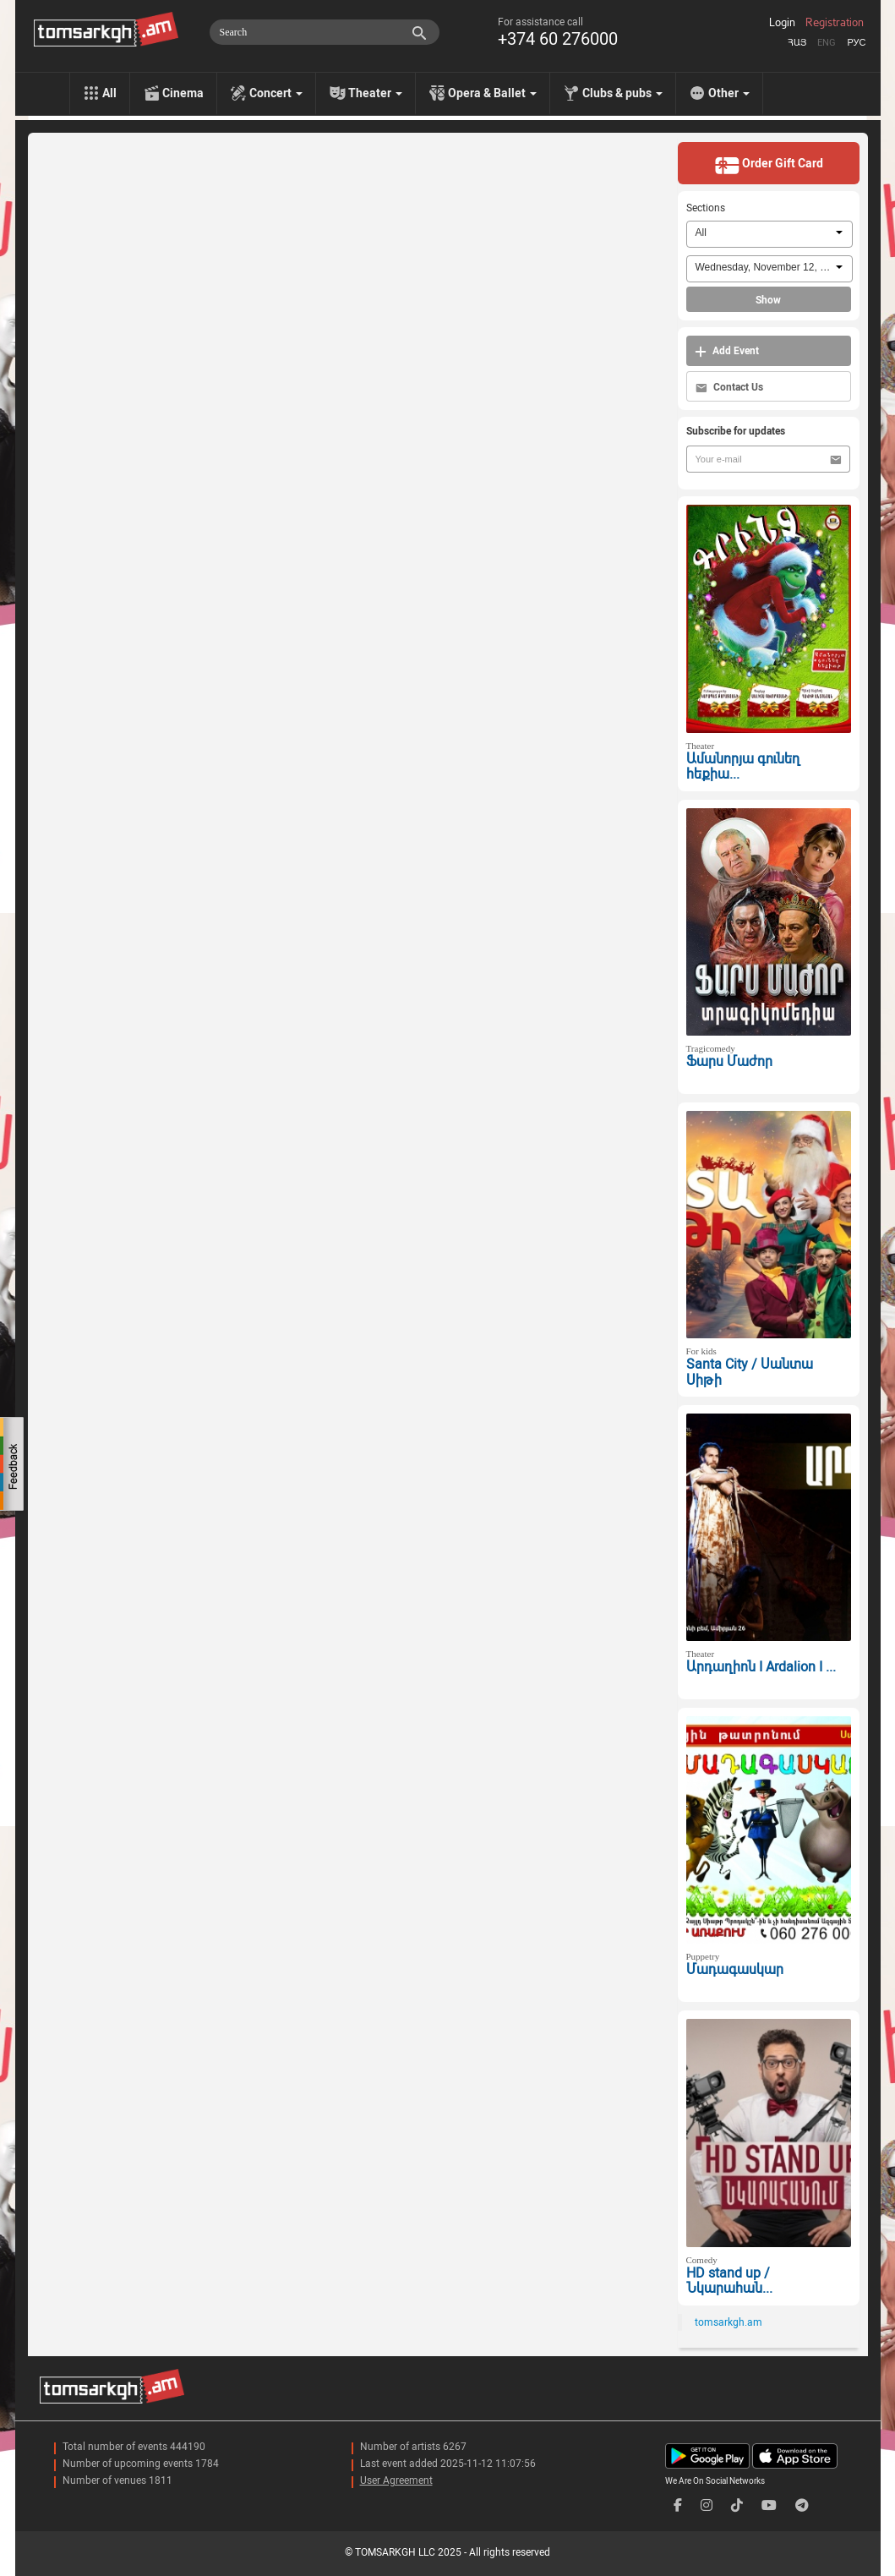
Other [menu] (729, 93)
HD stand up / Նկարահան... (729, 2281)
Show (768, 300)
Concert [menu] (276, 93)
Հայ (797, 42)
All (109, 93)
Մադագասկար (734, 1969)
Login (782, 23)
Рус (856, 42)
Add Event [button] (727, 351)
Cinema (183, 93)
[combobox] (769, 234)
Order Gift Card (768, 165)
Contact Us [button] (729, 387)
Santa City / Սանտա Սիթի (749, 1372)
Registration (834, 23)
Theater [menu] (375, 93)
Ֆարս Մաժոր (729, 1061)
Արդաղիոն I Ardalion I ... (761, 1667)
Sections (705, 208)
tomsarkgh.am (728, 2322)
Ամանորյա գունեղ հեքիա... (742, 767)
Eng (826, 42)
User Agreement (396, 2480)
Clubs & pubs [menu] (622, 93)
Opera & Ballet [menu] (492, 93)
